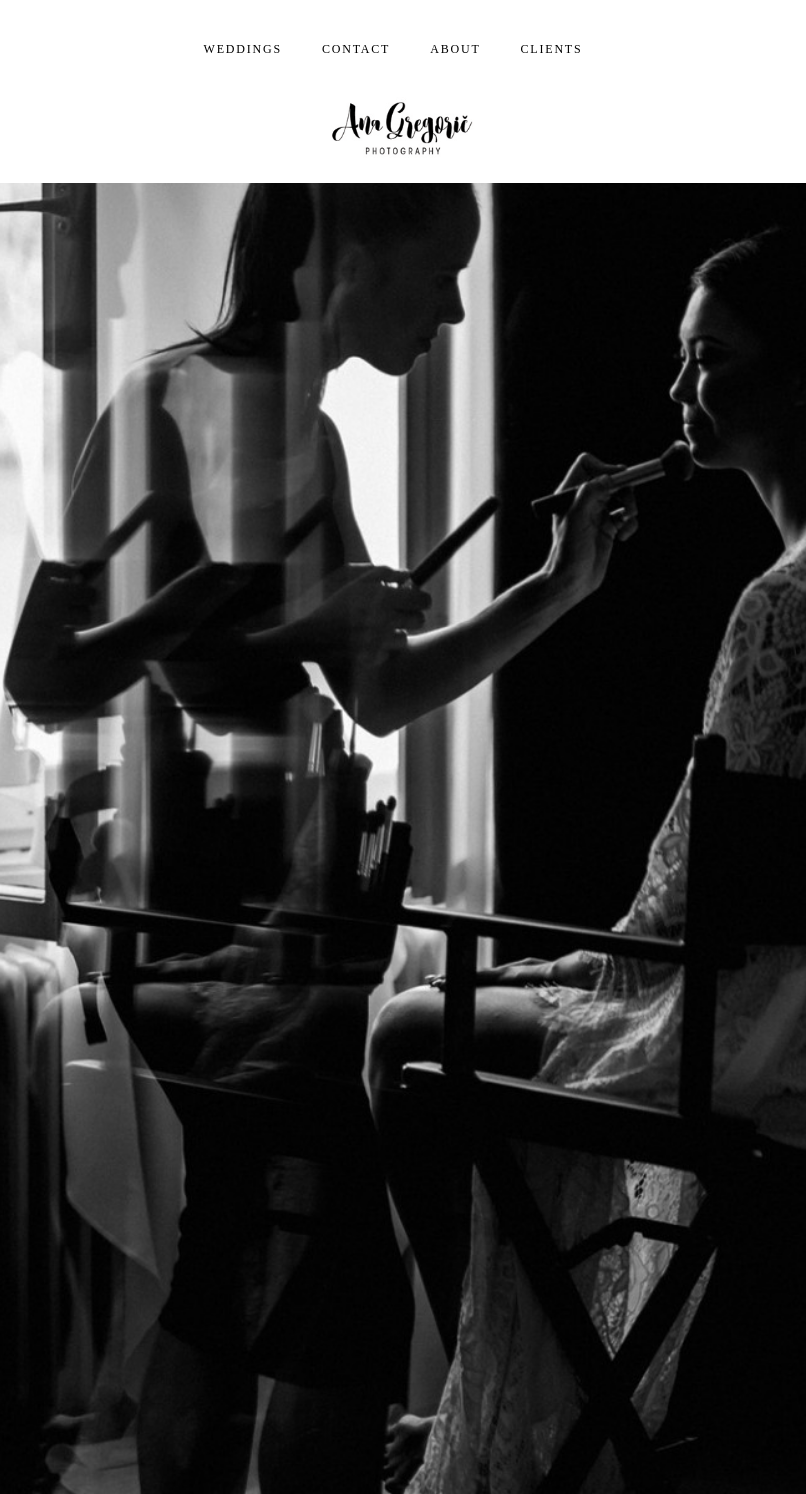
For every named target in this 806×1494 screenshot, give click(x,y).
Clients (552, 49)
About (455, 49)
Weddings (243, 49)
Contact (356, 49)
